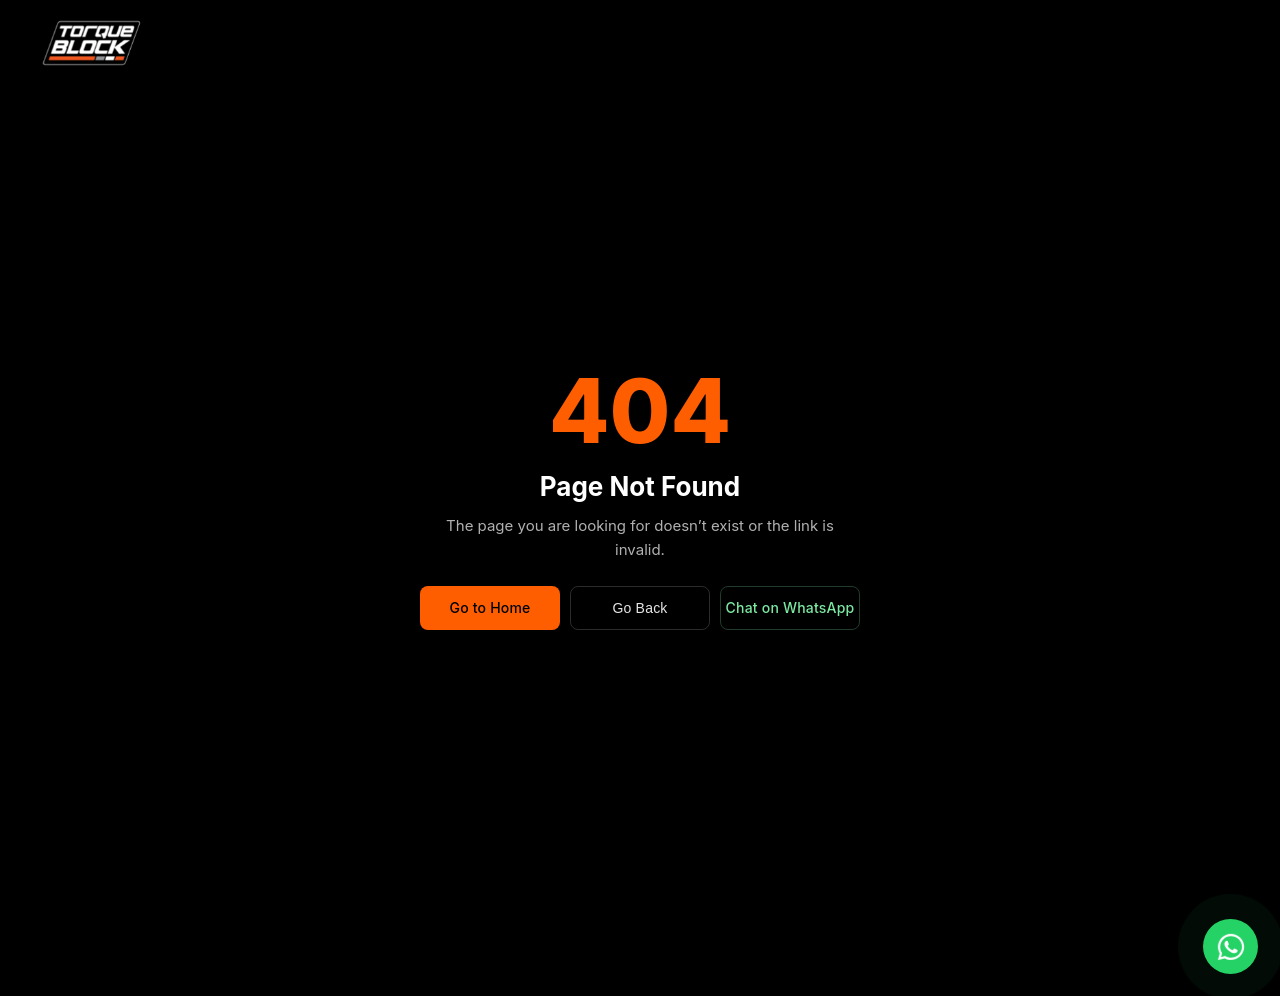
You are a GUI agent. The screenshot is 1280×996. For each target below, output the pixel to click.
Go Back (639, 608)
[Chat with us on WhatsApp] (1230, 946)
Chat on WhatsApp (790, 607)
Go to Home (489, 607)
